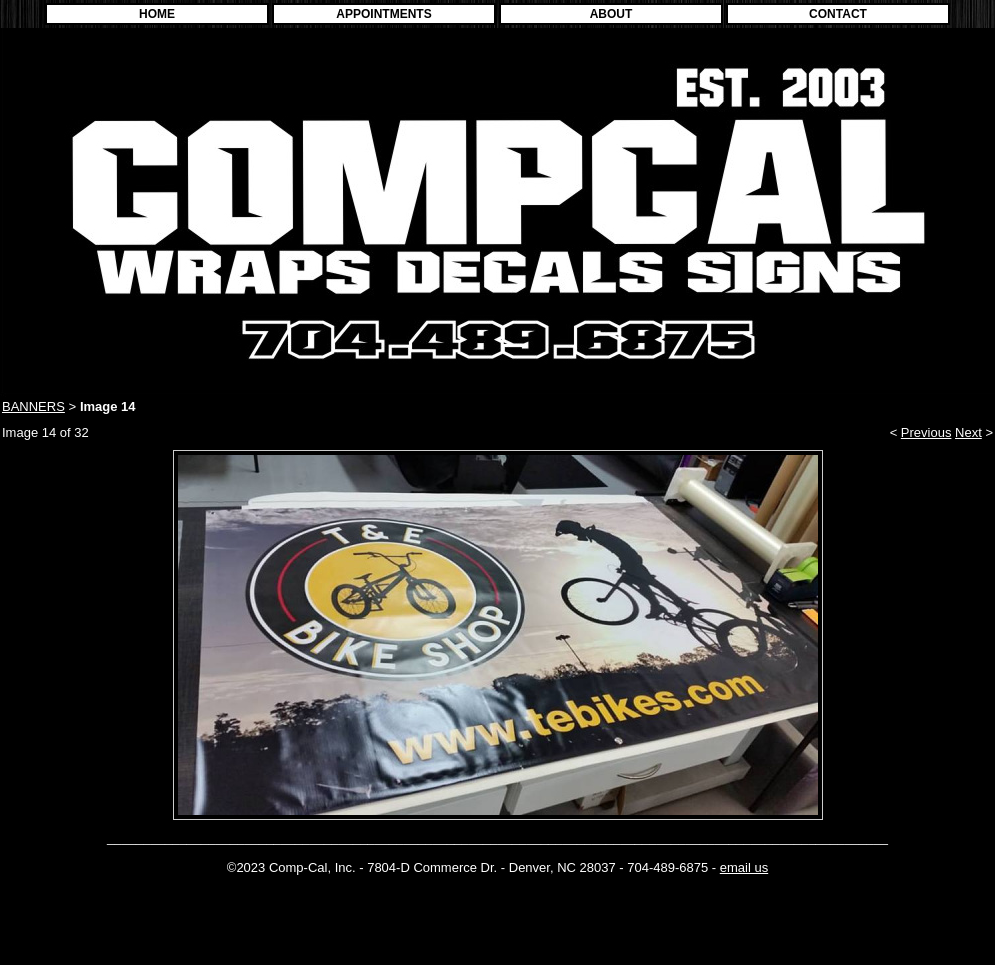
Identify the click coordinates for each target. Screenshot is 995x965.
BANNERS (33, 406)
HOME (157, 14)
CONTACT (838, 14)
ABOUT (611, 14)
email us (744, 867)
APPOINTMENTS (383, 14)
